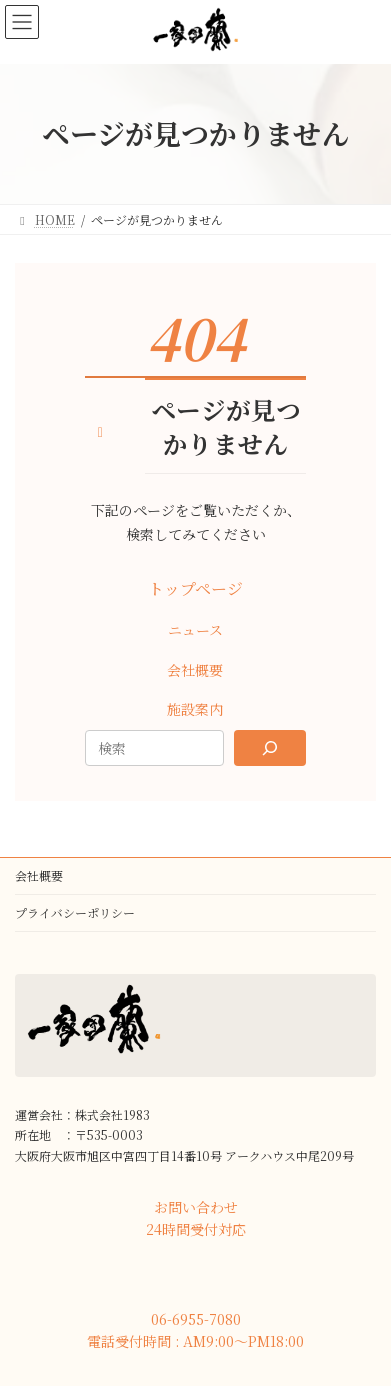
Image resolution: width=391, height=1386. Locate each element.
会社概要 (39, 875)
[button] (195, 589)
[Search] (270, 748)
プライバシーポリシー (75, 912)
